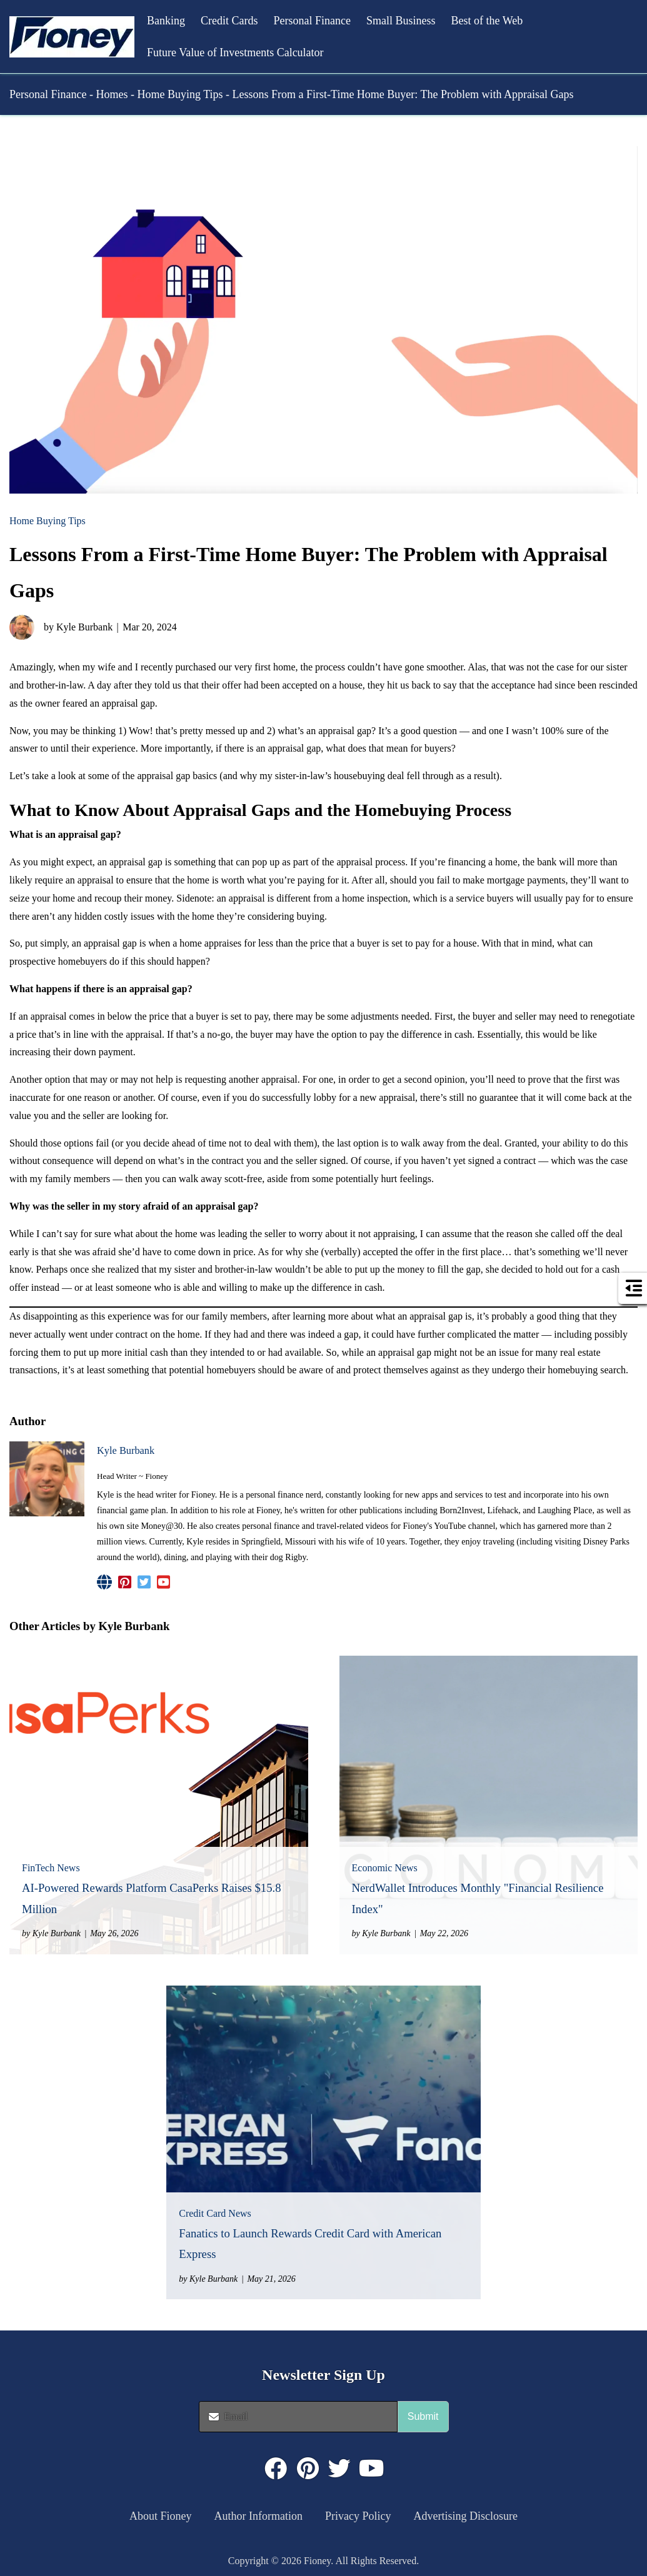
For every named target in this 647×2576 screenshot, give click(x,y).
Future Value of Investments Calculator (235, 52)
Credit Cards (229, 20)
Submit (423, 2416)
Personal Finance (312, 20)
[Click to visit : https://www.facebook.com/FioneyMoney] (275, 2468)
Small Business (401, 20)
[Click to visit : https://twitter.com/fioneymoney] (339, 2468)
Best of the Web (487, 20)
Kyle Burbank (125, 1450)
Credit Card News (215, 2213)
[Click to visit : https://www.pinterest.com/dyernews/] (307, 2468)
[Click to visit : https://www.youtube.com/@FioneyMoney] (371, 2468)
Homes (112, 94)
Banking (166, 20)
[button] (71, 36)
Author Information (258, 2516)
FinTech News (51, 1867)
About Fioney (160, 2516)
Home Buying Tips (180, 94)
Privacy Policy (358, 2516)
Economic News (385, 1867)
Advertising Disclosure (466, 2516)
